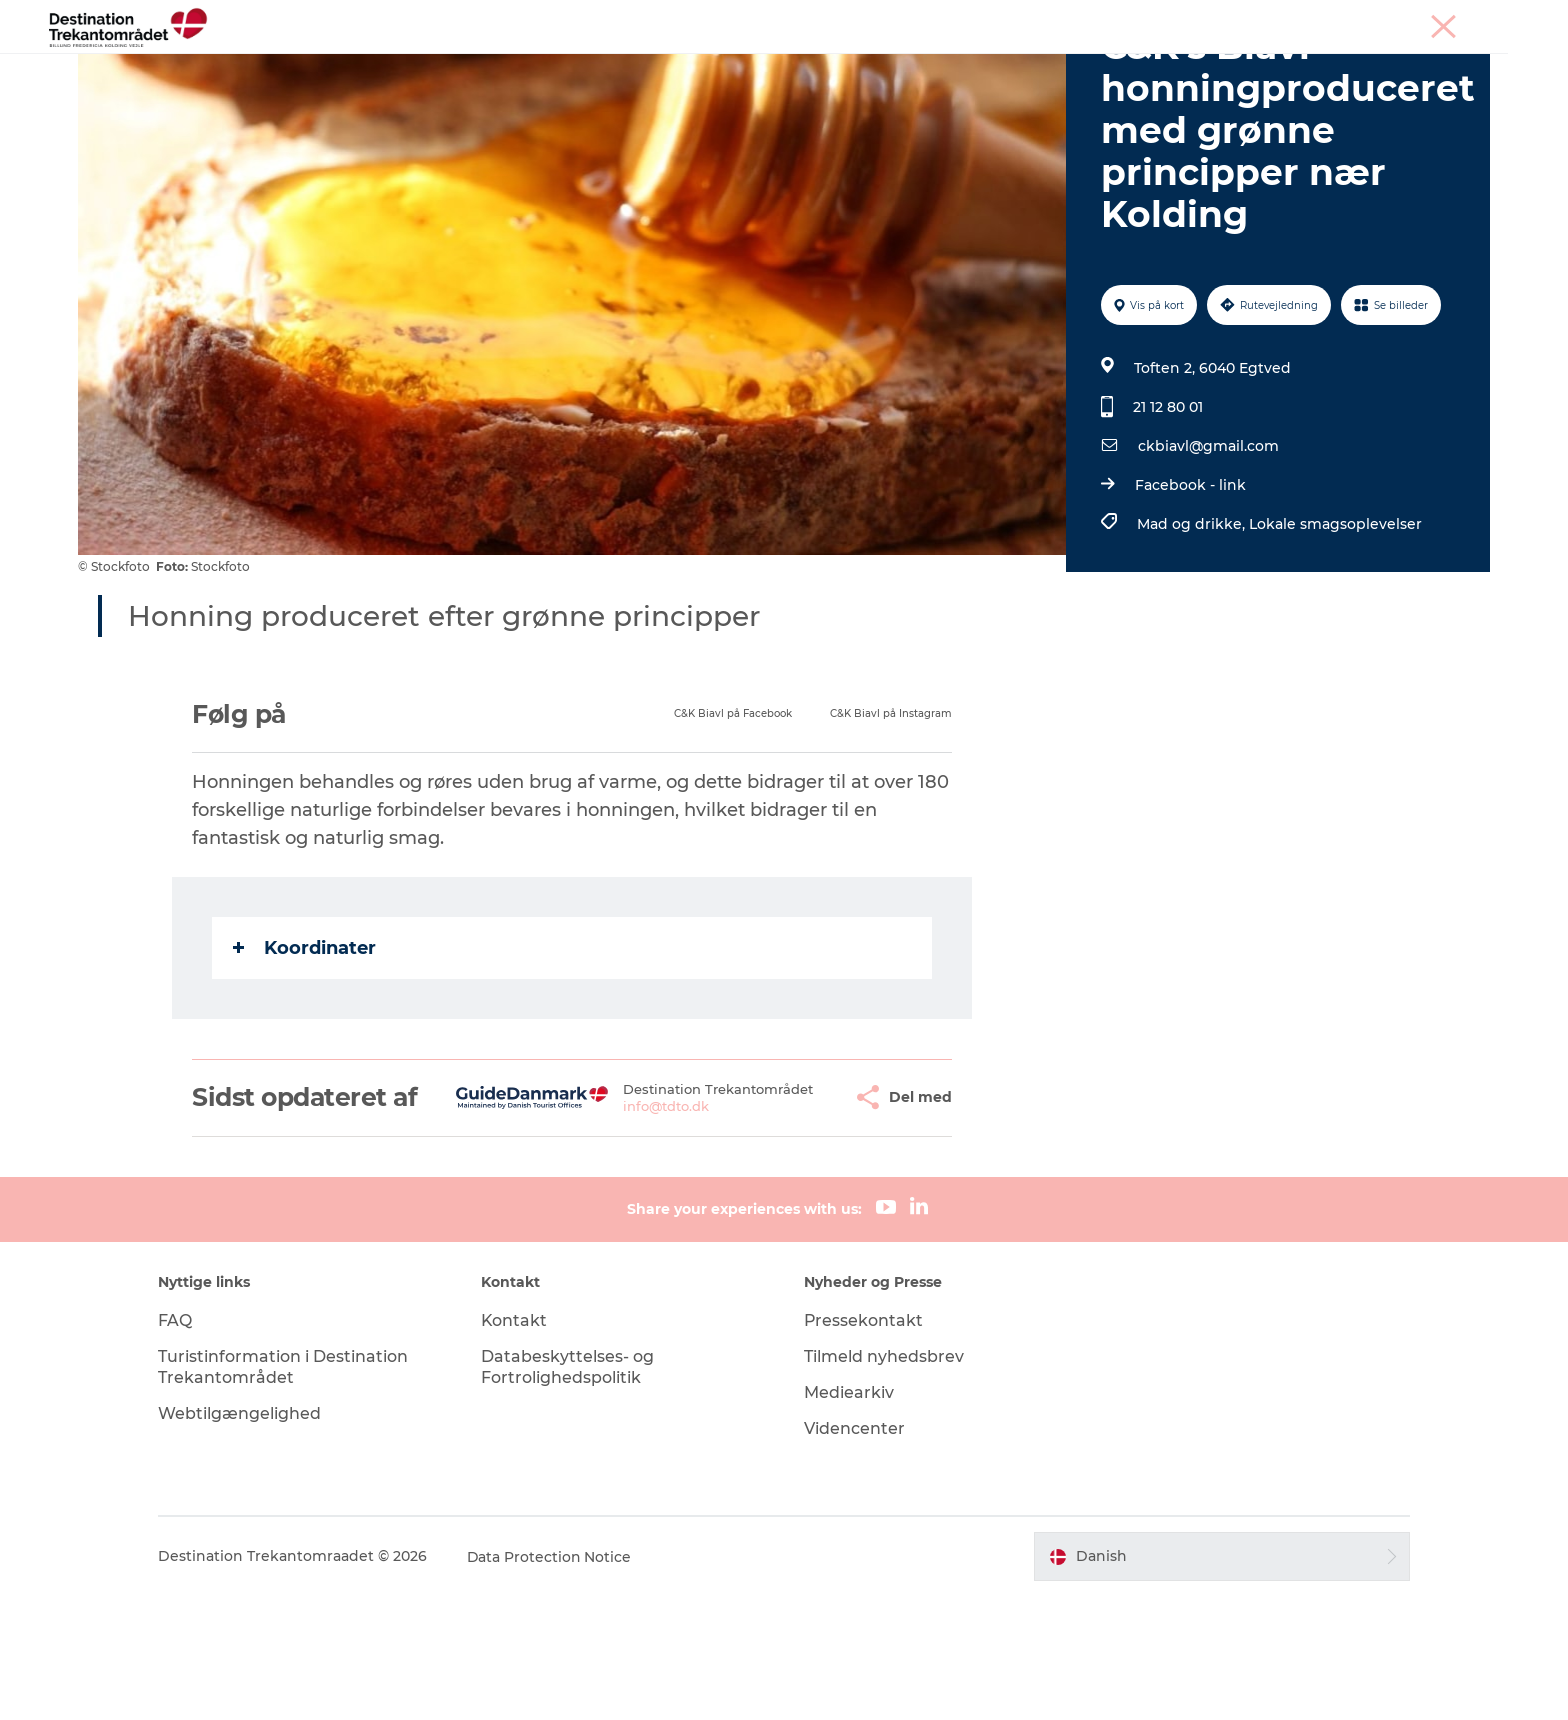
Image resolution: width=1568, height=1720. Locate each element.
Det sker (828, 64)
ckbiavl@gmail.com (1208, 541)
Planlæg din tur (948, 64)
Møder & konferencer (1348, 19)
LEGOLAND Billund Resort (667, 64)
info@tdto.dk (618, 1224)
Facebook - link (1190, 580)
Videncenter (854, 1552)
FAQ (181, 1444)
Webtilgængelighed (245, 1537)
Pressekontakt (864, 1444)
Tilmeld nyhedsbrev (884, 1480)
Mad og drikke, (1193, 619)
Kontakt (517, 1444)
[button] (788, 1207)
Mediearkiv (849, 1516)
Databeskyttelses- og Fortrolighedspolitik (570, 1491)
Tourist (1246, 19)
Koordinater (305, 1043)
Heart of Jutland (477, 64)
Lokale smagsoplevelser (1335, 619)
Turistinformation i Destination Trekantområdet (289, 1491)
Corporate (1459, 19)
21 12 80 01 (1168, 502)
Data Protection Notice (556, 1681)
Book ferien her (1095, 64)
